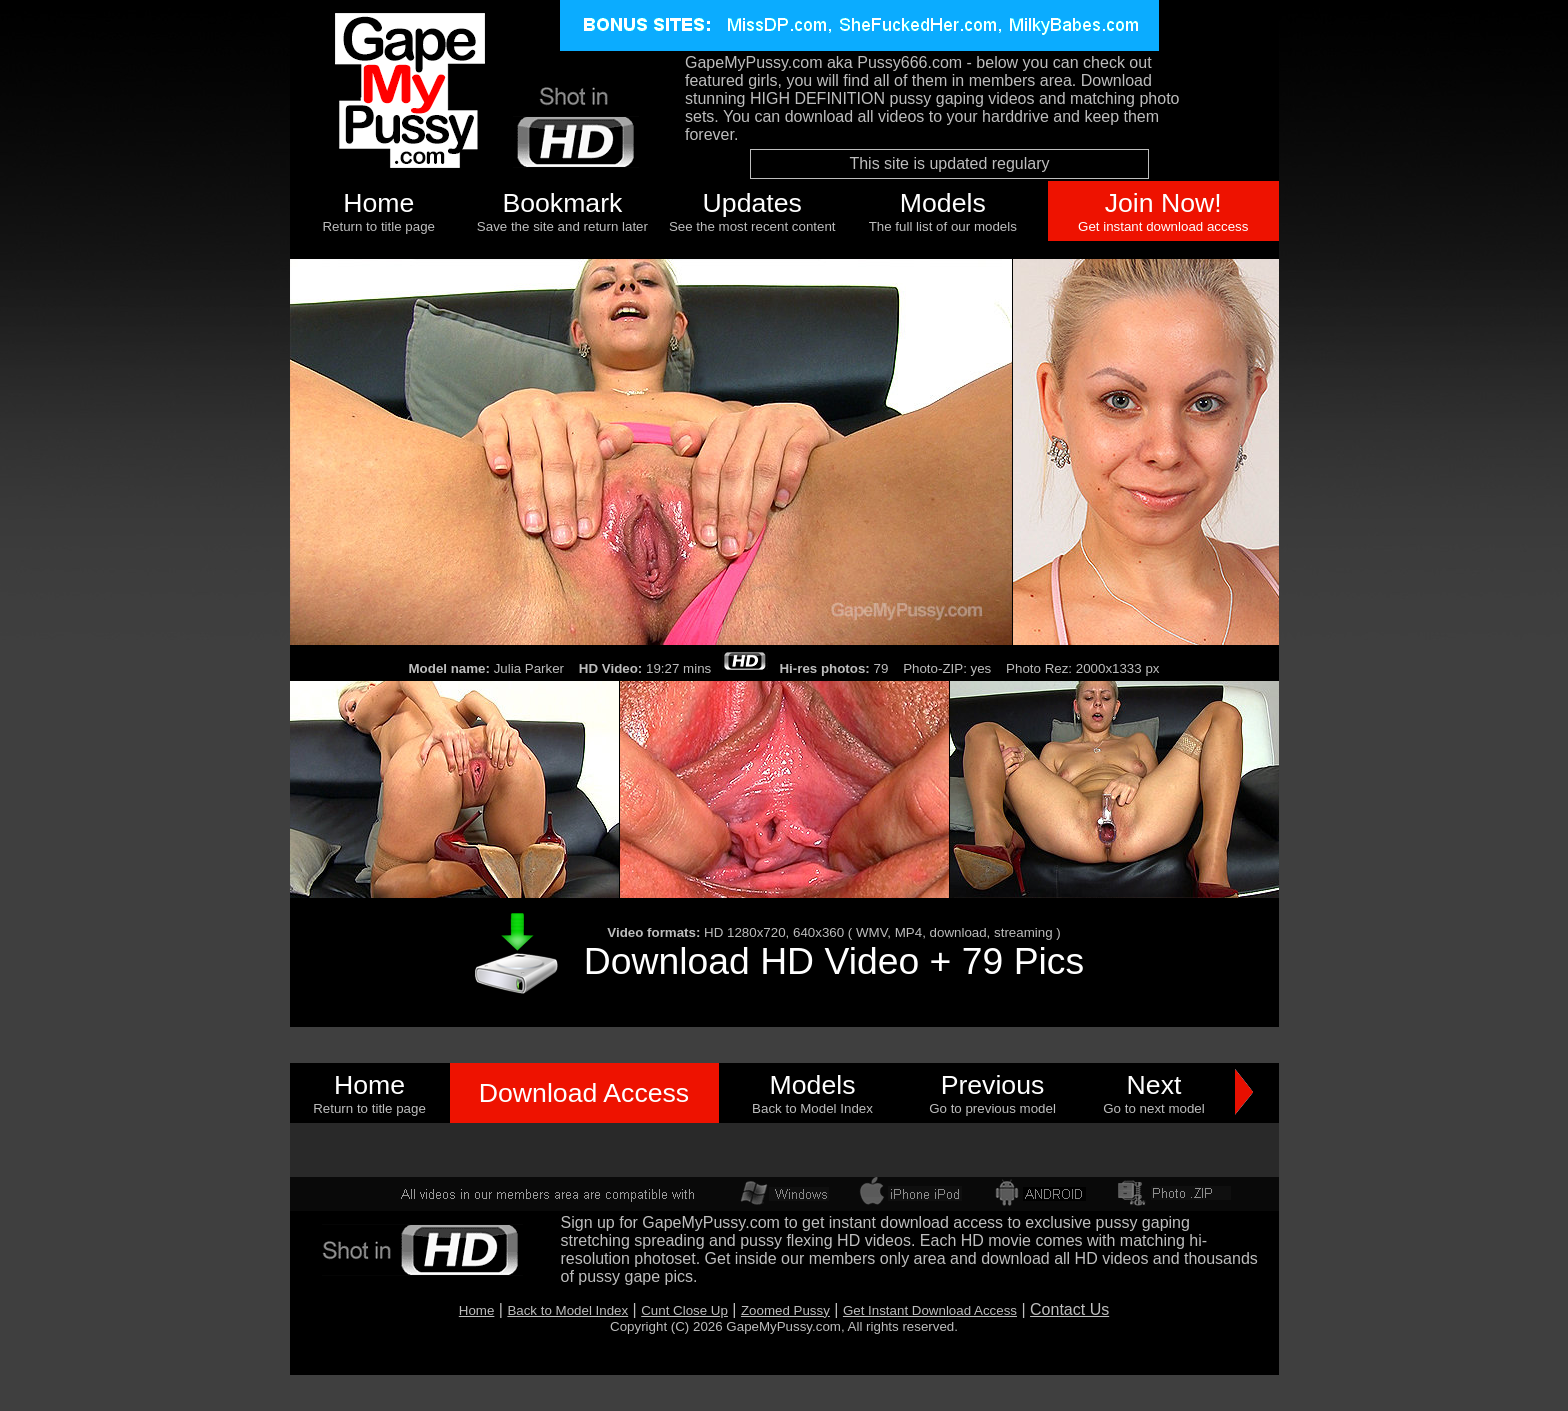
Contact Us (1069, 1309)
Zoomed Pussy (785, 1310)
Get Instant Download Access (930, 1310)
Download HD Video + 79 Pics (834, 961)
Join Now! (1163, 203)
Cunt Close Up (684, 1310)
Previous (993, 1085)
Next (1154, 1085)
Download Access (584, 1093)
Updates (752, 203)
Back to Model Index (567, 1310)
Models (943, 203)
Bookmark (562, 203)
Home (378, 203)
